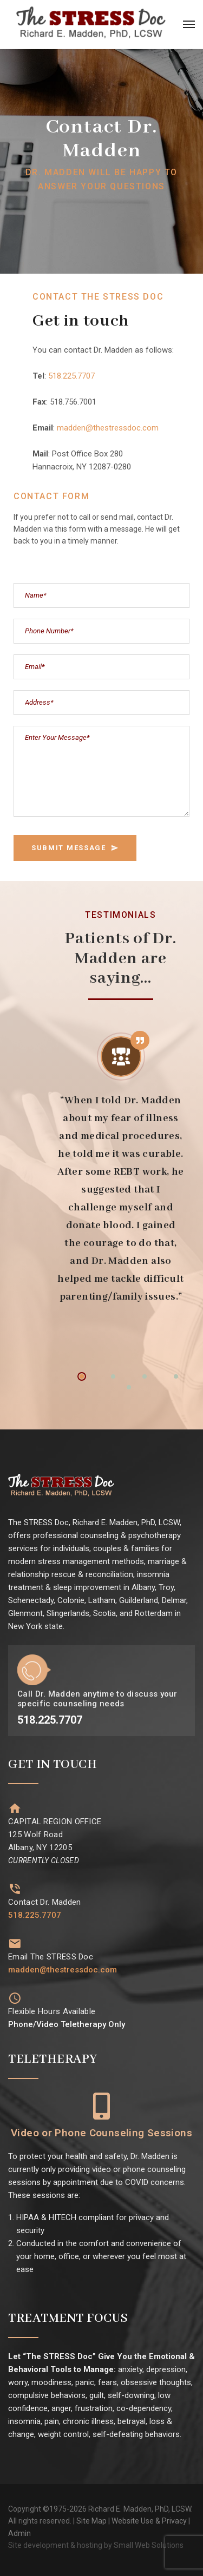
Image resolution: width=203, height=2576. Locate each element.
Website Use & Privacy (149, 2521)
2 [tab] (113, 1376)
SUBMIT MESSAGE (75, 848)
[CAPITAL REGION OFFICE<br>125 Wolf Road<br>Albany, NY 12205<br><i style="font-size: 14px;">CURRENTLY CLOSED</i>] (15, 1808)
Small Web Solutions (149, 2545)
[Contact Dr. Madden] (15, 1889)
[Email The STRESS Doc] (15, 1943)
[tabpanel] (120, 1168)
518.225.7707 (71, 376)
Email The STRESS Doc (50, 1957)
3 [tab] (144, 1376)
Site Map (91, 2521)
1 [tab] (81, 1376)
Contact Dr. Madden (44, 1902)
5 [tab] (129, 1387)
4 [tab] (176, 1376)
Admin (19, 2533)
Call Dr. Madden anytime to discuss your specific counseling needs (97, 1698)
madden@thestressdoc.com (108, 428)
